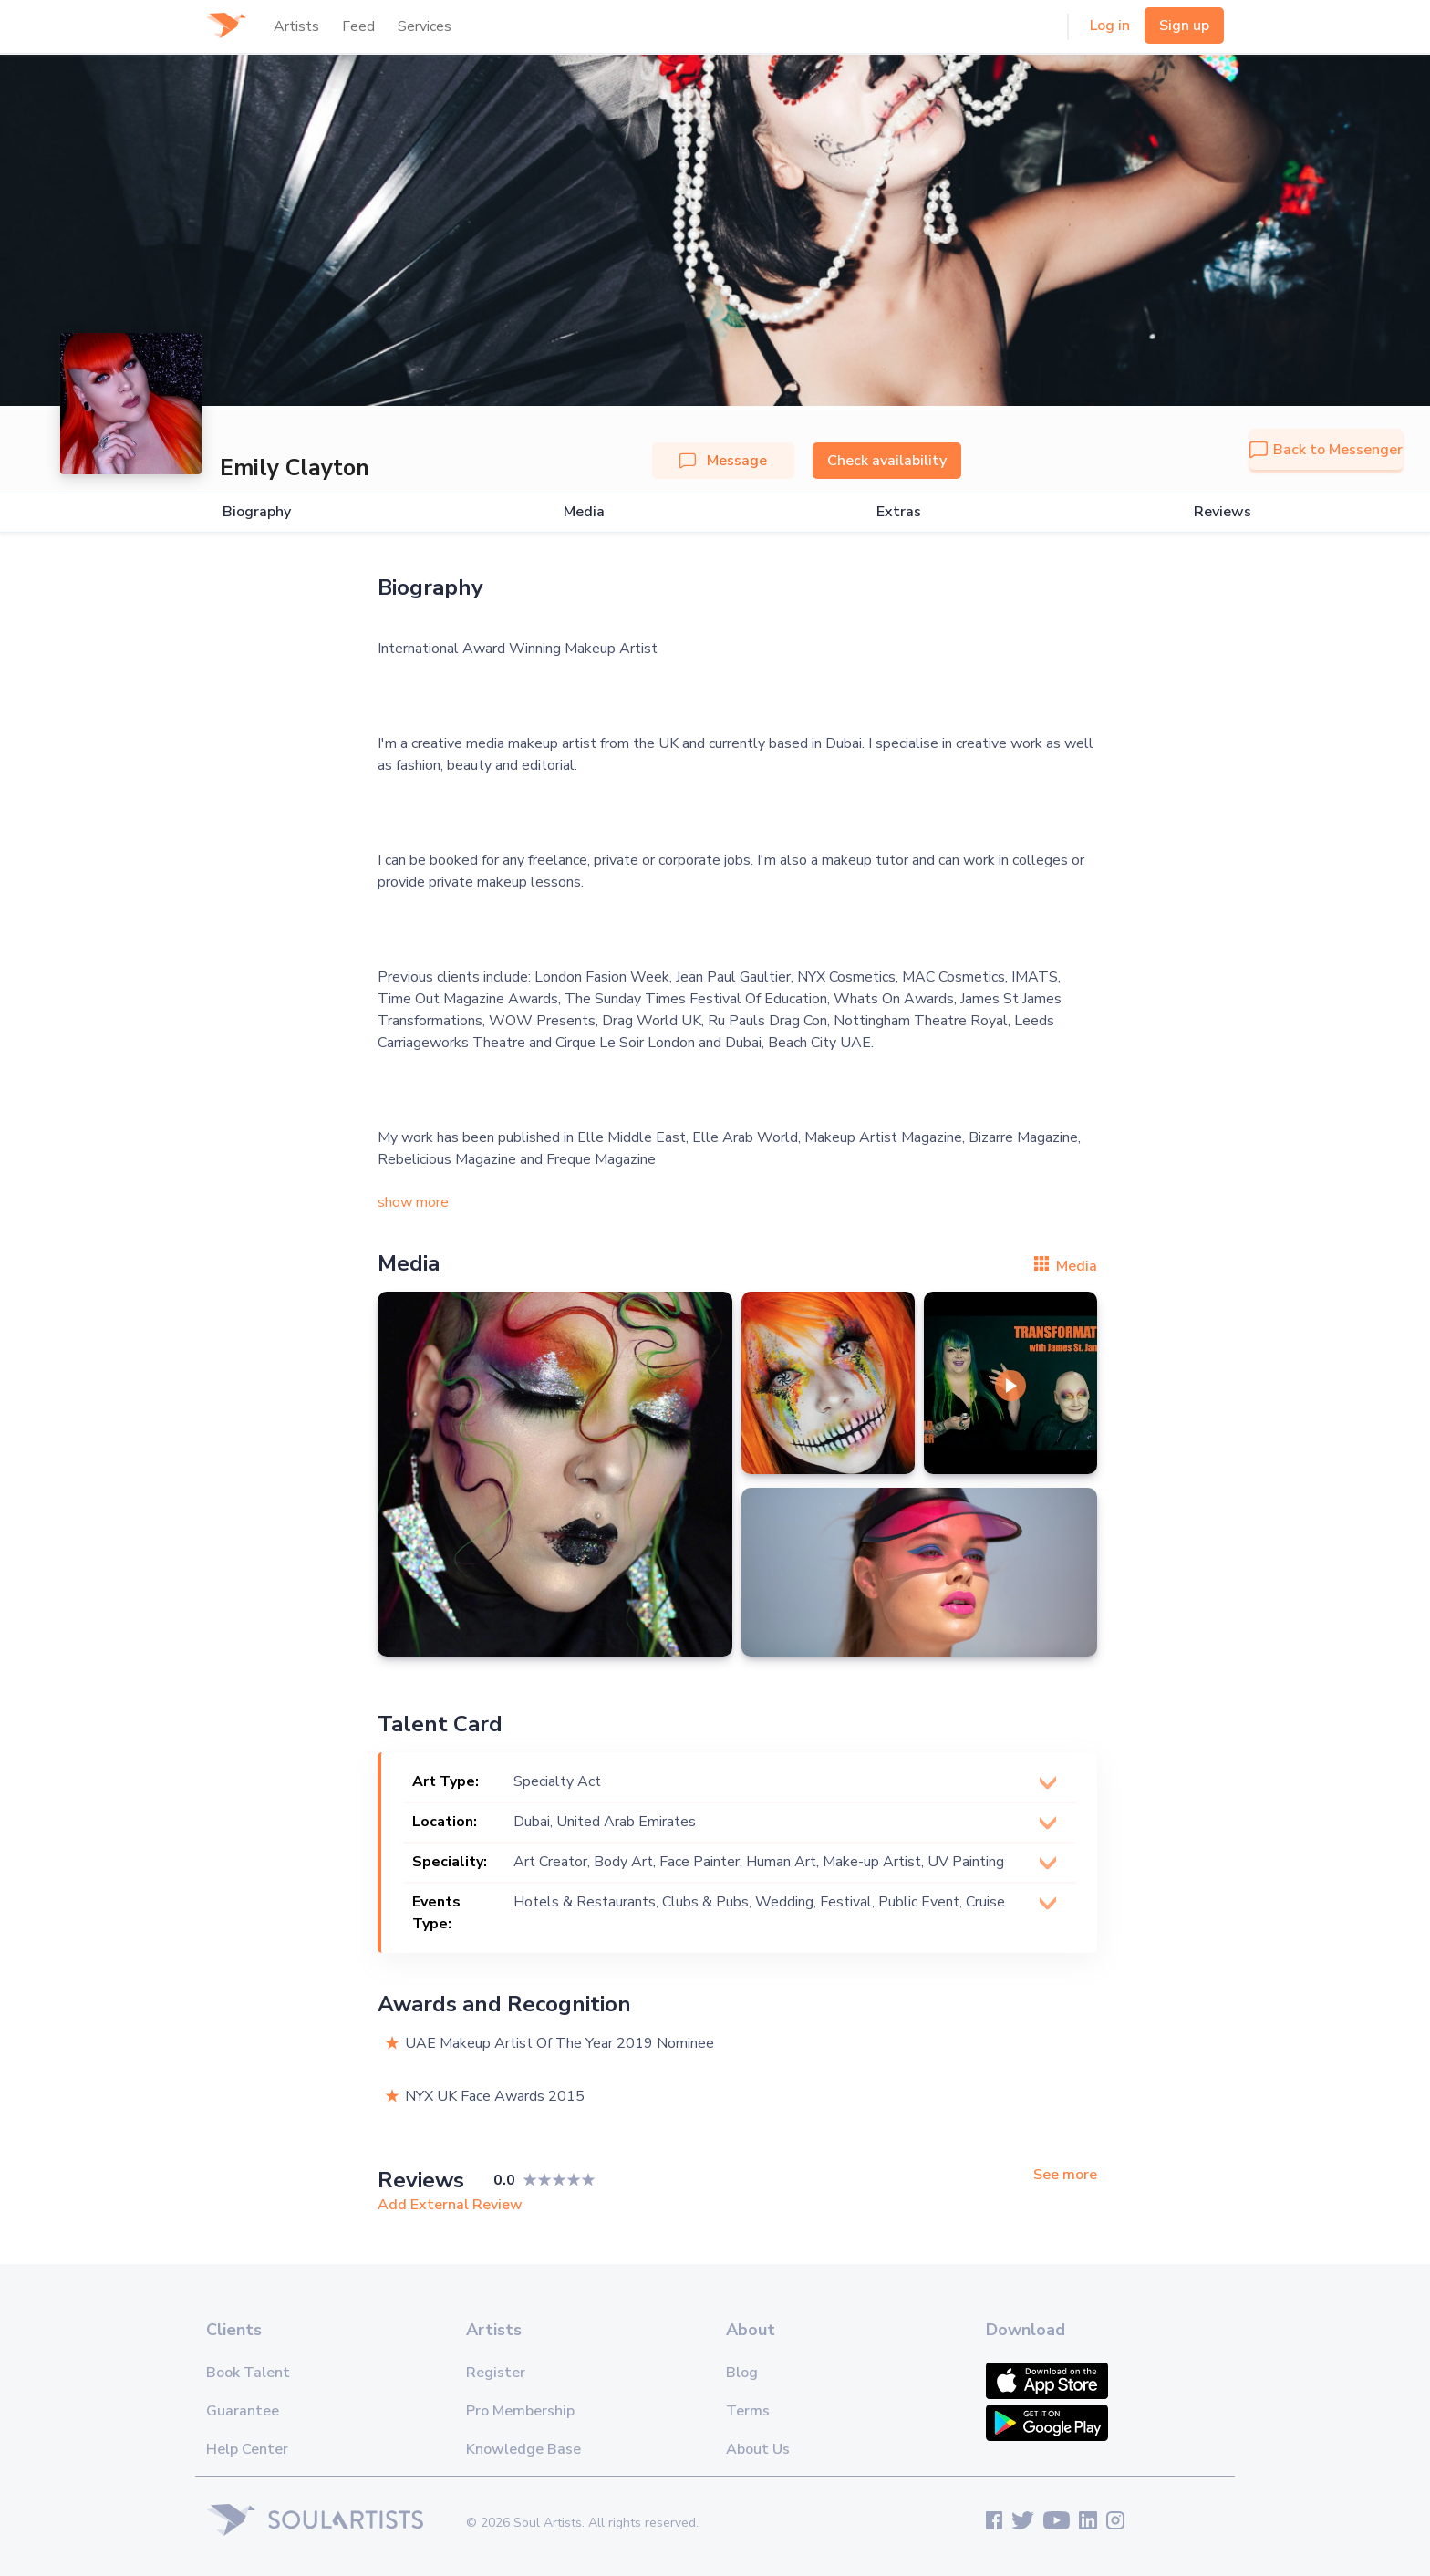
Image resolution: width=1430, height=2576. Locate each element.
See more (1065, 2175)
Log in (1110, 26)
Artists (296, 26)
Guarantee (242, 2411)
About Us (758, 2449)
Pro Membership (520, 2411)
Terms (748, 2411)
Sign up (1184, 26)
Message (723, 461)
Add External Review (450, 2205)
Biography (257, 512)
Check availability (887, 461)
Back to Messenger (1326, 450)
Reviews (1222, 512)
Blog (742, 2372)
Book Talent (248, 2372)
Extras (898, 512)
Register (495, 2372)
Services (424, 26)
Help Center (247, 2449)
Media (584, 512)
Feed (358, 26)
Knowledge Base (523, 2449)
